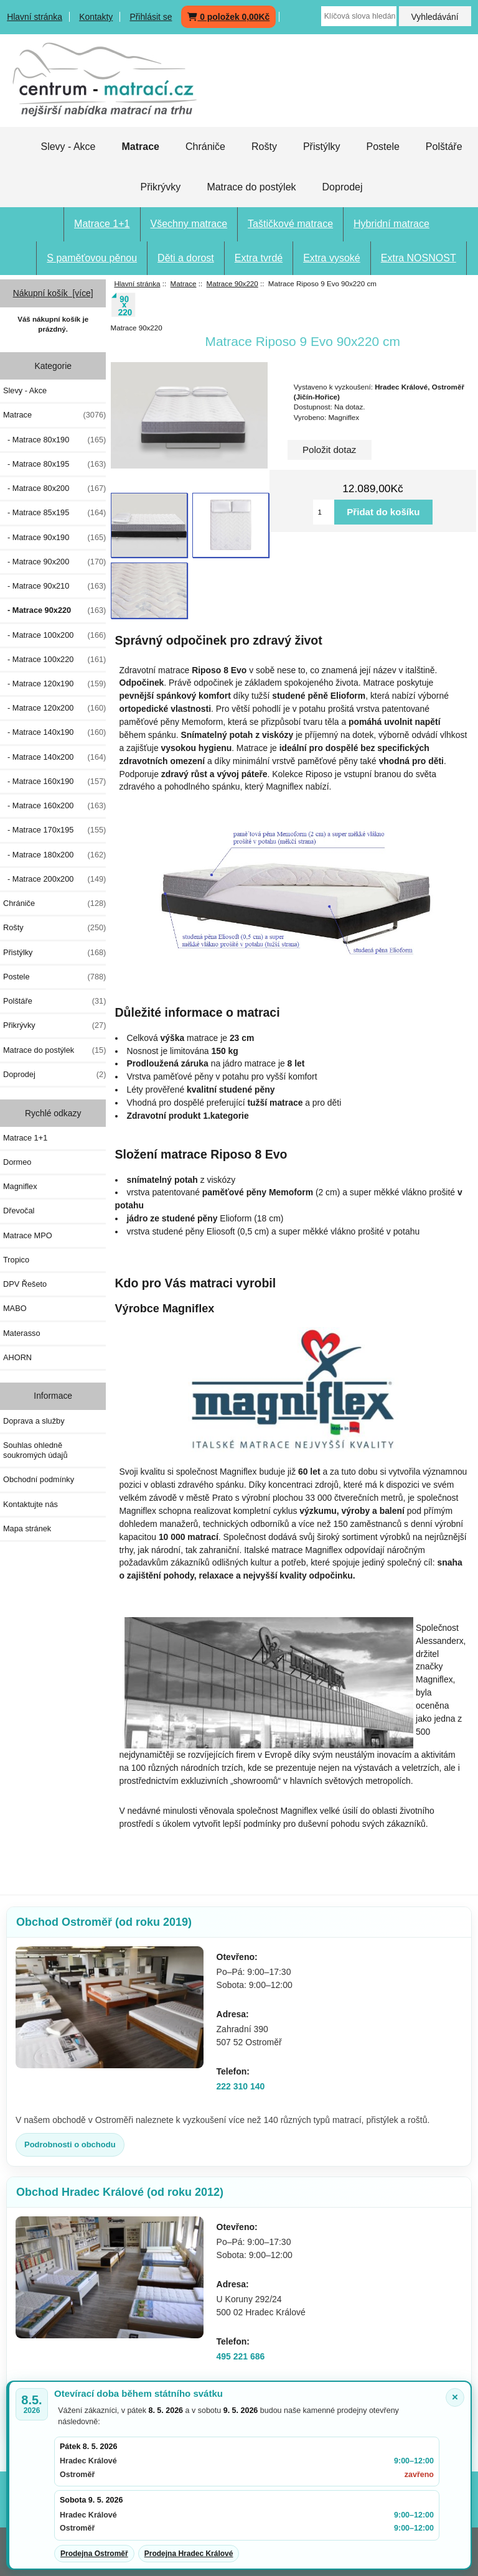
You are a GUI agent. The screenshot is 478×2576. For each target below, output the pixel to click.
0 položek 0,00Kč (228, 17)
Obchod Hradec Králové (119, 2192)
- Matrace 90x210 (54, 586)
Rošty (264, 146)
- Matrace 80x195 (54, 464)
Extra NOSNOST (418, 258)
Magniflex (20, 1186)
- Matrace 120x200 (54, 708)
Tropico (16, 1259)
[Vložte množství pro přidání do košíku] (323, 512)
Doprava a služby (34, 1421)
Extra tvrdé (259, 258)
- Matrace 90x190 (54, 538)
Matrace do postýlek (251, 187)
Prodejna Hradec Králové (188, 2553)
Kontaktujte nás (30, 1504)
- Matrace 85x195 (54, 513)
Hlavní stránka (34, 17)
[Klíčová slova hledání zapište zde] (358, 16)
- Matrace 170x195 (54, 830)
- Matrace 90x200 (54, 562)
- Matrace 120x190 (54, 684)
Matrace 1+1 (101, 223)
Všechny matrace (189, 223)
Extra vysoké (331, 258)
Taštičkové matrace (290, 223)
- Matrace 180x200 (54, 855)
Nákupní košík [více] (53, 293)
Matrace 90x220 (232, 283)
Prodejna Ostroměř (94, 2553)
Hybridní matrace (391, 223)
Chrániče (205, 146)
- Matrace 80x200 (54, 488)
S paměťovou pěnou (92, 258)
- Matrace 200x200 (54, 879)
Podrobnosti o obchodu (70, 2144)
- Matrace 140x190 (54, 732)
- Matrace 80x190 (54, 440)
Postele (382, 146)
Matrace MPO (27, 1235)
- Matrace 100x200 (54, 635)
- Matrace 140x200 (54, 757)
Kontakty (96, 17)
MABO (15, 1308)
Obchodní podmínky (38, 1479)
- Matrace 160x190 (54, 781)
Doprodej (342, 187)
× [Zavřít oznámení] (455, 2397)
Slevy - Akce (67, 146)
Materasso (21, 1333)
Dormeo (17, 1162)
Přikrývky (160, 187)
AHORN (17, 1357)
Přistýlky (321, 146)
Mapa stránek (27, 1528)
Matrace (184, 283)
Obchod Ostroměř (104, 1922)
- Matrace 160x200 (54, 806)
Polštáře (444, 146)
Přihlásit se (150, 17)
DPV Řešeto (25, 1284)
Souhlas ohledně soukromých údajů (35, 1450)
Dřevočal (18, 1210)
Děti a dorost (185, 258)
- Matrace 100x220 (54, 660)
